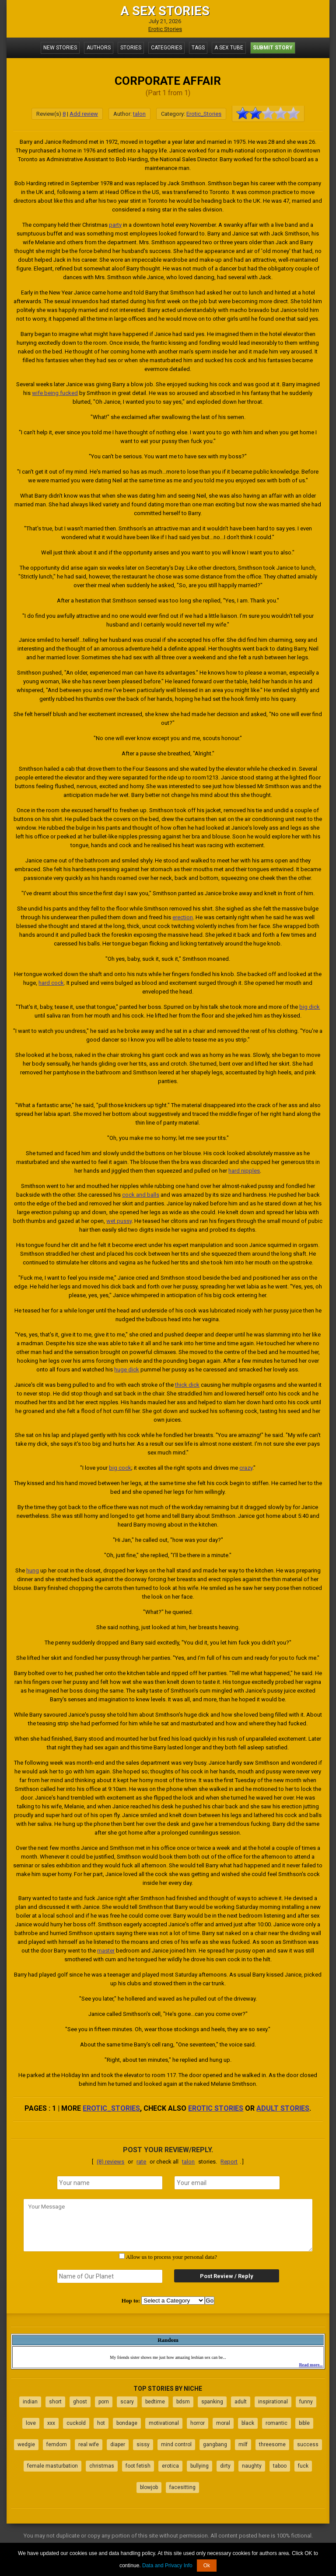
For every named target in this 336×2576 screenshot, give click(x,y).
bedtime (155, 2402)
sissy (143, 2444)
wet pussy (119, 1221)
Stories (130, 48)
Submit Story (273, 48)
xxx (51, 2423)
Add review (84, 114)
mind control (176, 2444)
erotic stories (215, 2108)
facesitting (182, 2487)
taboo (280, 2466)
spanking (212, 2402)
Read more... (310, 2364)
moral (223, 2423)
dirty (225, 2466)
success (307, 2444)
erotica (170, 2466)
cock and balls (140, 1194)
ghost (80, 2402)
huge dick (126, 1369)
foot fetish (138, 2466)
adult (240, 2402)
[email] (227, 2183)
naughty (252, 2466)
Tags (198, 48)
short (55, 2402)
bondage (126, 2423)
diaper (117, 2444)
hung (32, 1570)
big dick (309, 1007)
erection (182, 917)
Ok (206, 2565)
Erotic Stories (165, 29)
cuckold (76, 2423)
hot (101, 2423)
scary (127, 2402)
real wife (88, 2444)
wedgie (26, 2444)
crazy (245, 1468)
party (115, 225)
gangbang (215, 2444)
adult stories (282, 2108)
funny (306, 2402)
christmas (101, 2466)
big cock (120, 1468)
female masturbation (52, 2466)
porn (103, 2402)
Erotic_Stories (203, 114)
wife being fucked (55, 393)
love (31, 2423)
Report (229, 2161)
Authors (99, 48)
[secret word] (110, 2276)
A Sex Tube (228, 48)
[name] (110, 2183)
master (106, 1950)
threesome (272, 2444)
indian (30, 2402)
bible (304, 2423)
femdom (56, 2444)
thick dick (187, 1384)
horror (197, 2423)
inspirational (273, 2402)
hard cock (51, 983)
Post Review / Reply (226, 2276)
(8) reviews (110, 2161)
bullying (199, 2466)
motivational (164, 2423)
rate (141, 2161)
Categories (166, 48)
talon (139, 114)
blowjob (149, 2487)
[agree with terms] (122, 2256)
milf (243, 2444)
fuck (303, 2466)
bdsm (183, 2402)
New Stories (60, 48)
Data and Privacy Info (167, 2565)
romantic (276, 2423)
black (248, 2423)
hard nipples (244, 1170)
